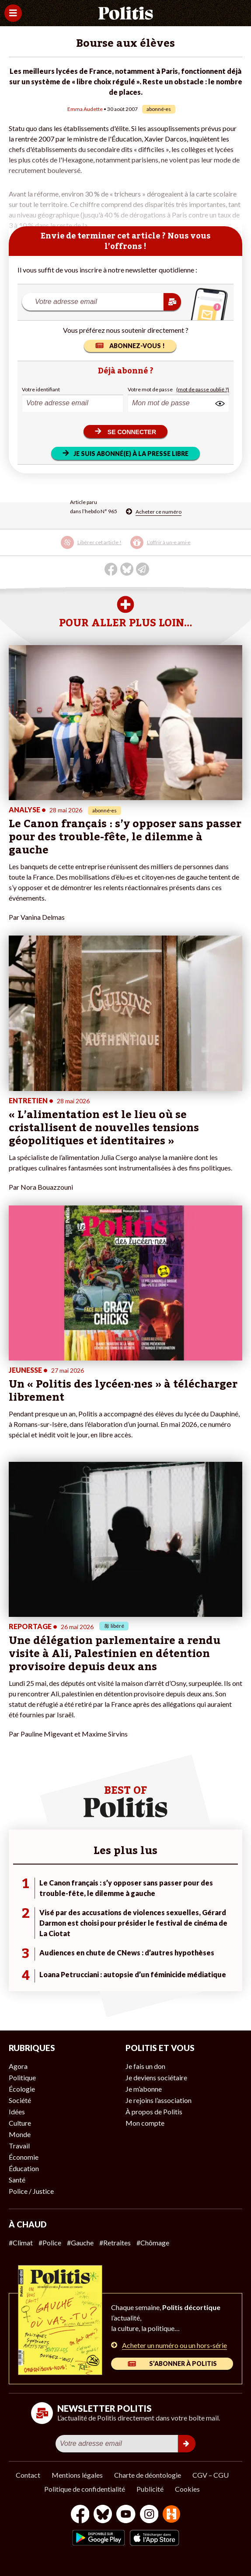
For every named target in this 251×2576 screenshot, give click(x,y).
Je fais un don (145, 2066)
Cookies (187, 2489)
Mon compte (145, 2123)
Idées (17, 2111)
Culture (20, 2123)
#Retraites (115, 2242)
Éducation (24, 2168)
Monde (20, 2134)
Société (20, 2100)
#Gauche (80, 2242)
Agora (18, 2066)
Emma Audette (85, 109)
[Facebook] (80, 2515)
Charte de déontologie (147, 2475)
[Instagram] (149, 2515)
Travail (19, 2145)
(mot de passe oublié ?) (202, 389)
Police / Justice (31, 2191)
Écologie (22, 2089)
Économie (23, 2157)
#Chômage (152, 2242)
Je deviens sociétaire (156, 2077)
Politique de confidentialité (84, 2489)
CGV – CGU (210, 2475)
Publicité (150, 2489)
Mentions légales (77, 2475)
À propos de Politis (154, 2111)
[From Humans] (171, 2515)
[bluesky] (103, 2515)
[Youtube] (126, 2515)
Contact (28, 2475)
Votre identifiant (41, 389)
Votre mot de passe (150, 389)
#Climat (21, 2242)
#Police (49, 2242)
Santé (17, 2179)
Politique (22, 2077)
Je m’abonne (144, 2089)
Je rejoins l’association (159, 2100)
